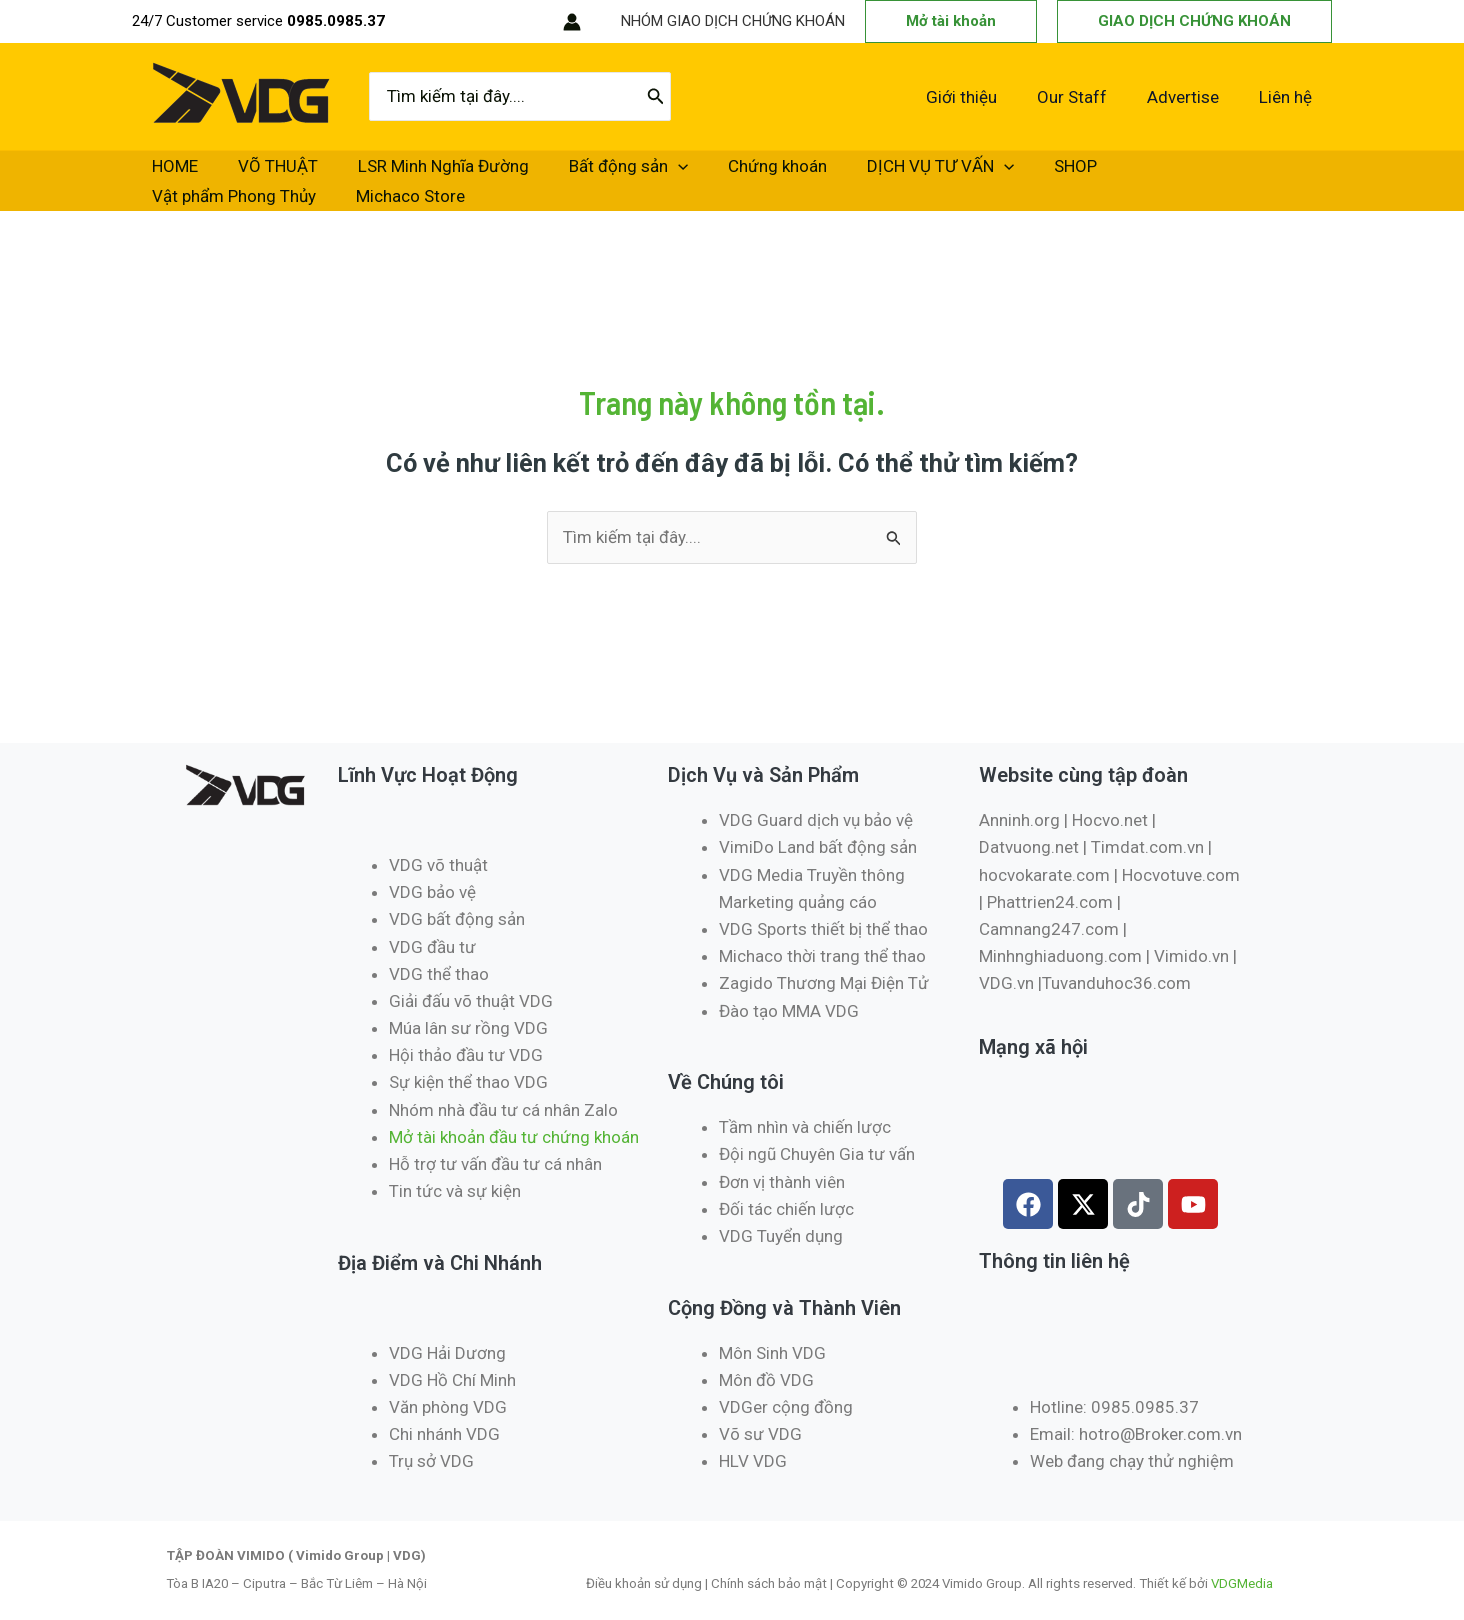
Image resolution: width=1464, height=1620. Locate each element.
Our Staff (1087, 97)
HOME (163, 174)
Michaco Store (1191, 174)
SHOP (919, 174)
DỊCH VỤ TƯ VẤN (808, 174)
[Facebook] (414, 22)
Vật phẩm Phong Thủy (1039, 174)
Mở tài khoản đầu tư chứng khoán (516, 1123)
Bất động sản (544, 174)
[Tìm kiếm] (656, 97)
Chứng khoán (669, 174)
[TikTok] (504, 22)
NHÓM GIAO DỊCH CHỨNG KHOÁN (733, 21)
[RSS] (534, 22)
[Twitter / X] (444, 22)
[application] (594, 174)
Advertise (1192, 97)
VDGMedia (1242, 1569)
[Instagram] (474, 22)
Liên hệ (1288, 97)
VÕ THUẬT (242, 174)
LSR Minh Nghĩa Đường (383, 174)
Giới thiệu (982, 97)
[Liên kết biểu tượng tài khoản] (572, 22)
